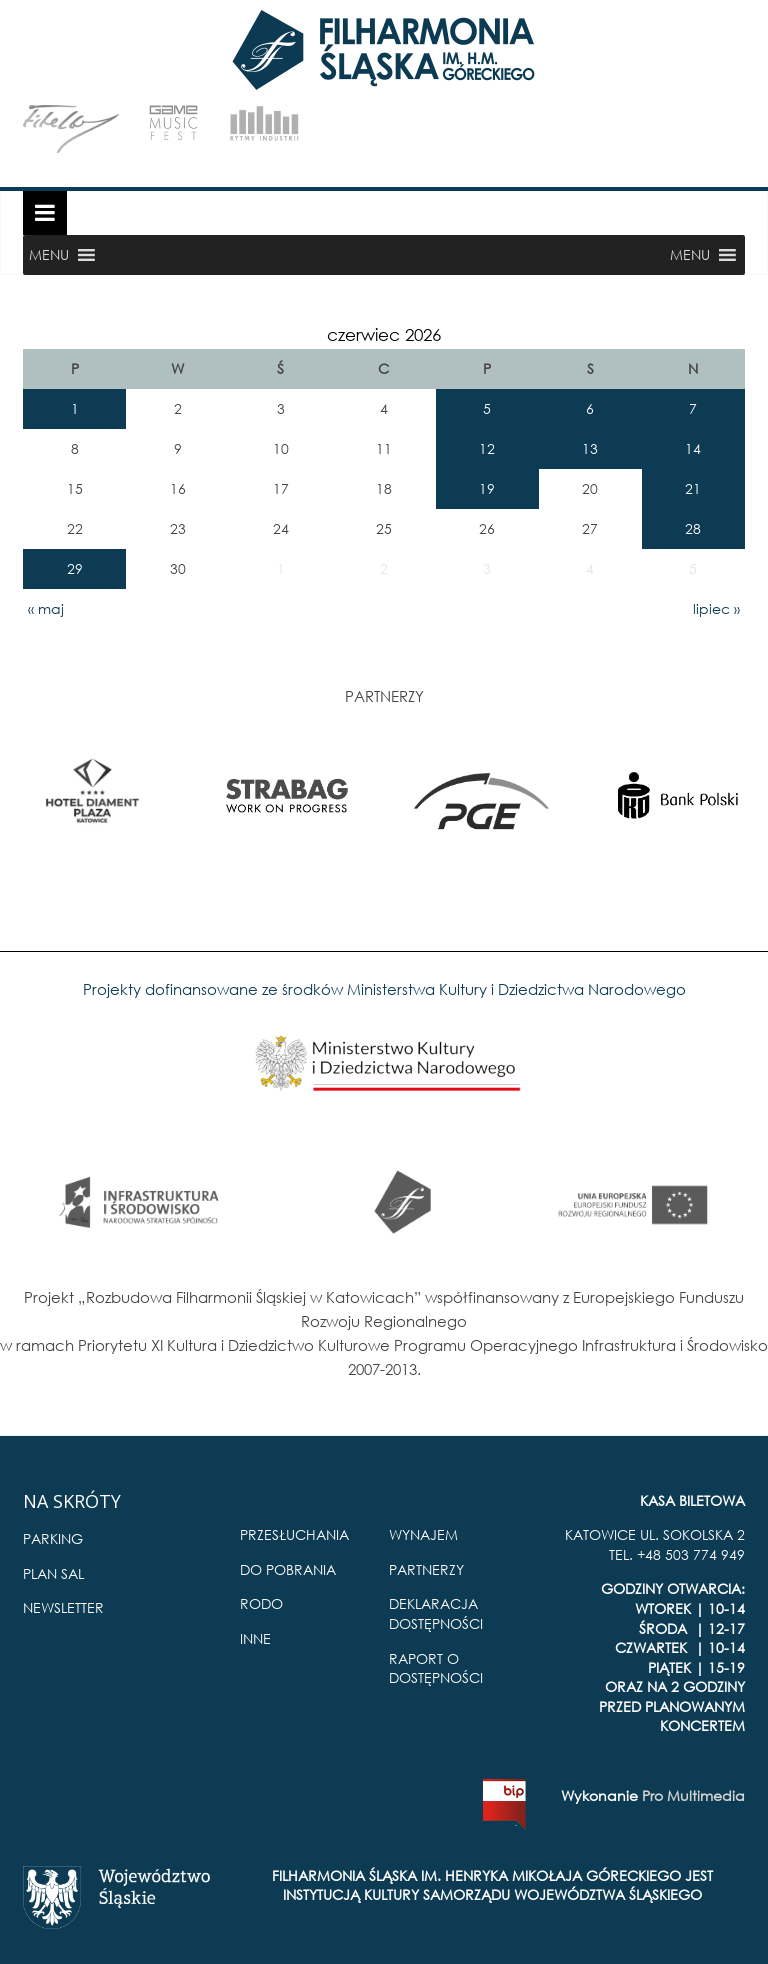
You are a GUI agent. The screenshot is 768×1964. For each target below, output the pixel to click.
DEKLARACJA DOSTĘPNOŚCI (436, 1613)
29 (75, 568)
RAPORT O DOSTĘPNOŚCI (436, 1668)
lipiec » (716, 608)
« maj (46, 608)
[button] (49, 255)
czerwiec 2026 (384, 334)
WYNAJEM (423, 1534)
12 (487, 448)
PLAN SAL (53, 1573)
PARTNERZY (426, 1569)
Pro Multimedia (693, 1795)
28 (693, 528)
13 (590, 448)
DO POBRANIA (288, 1569)
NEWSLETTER (63, 1607)
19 (487, 488)
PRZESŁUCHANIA (294, 1534)
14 (693, 448)
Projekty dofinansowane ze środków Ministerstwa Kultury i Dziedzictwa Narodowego (384, 989)
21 (693, 488)
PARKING (53, 1538)
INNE (255, 1638)
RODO (261, 1603)
